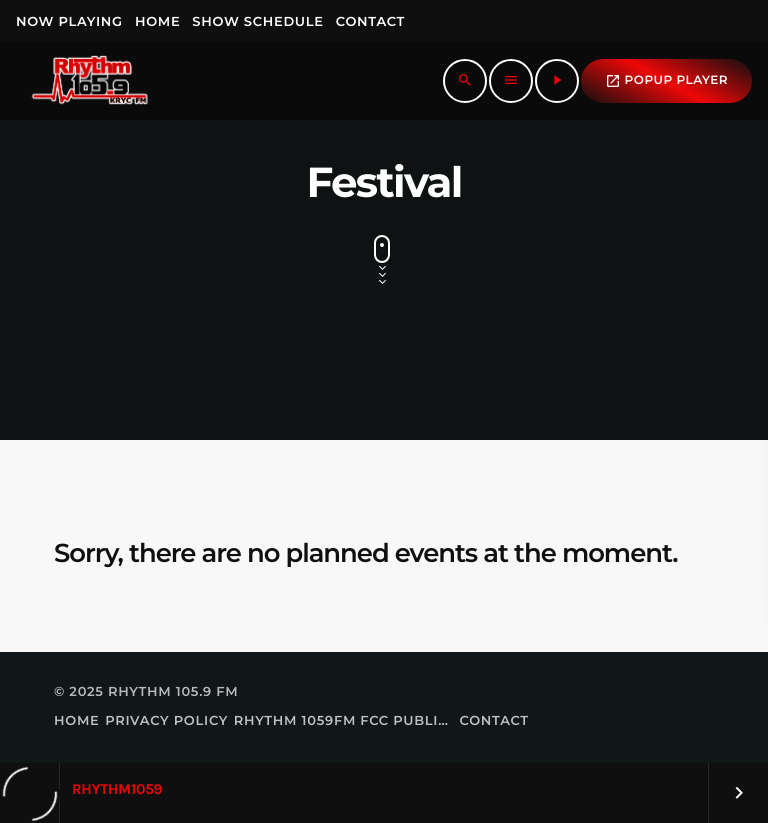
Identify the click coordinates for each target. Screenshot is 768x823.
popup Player (666, 81)
